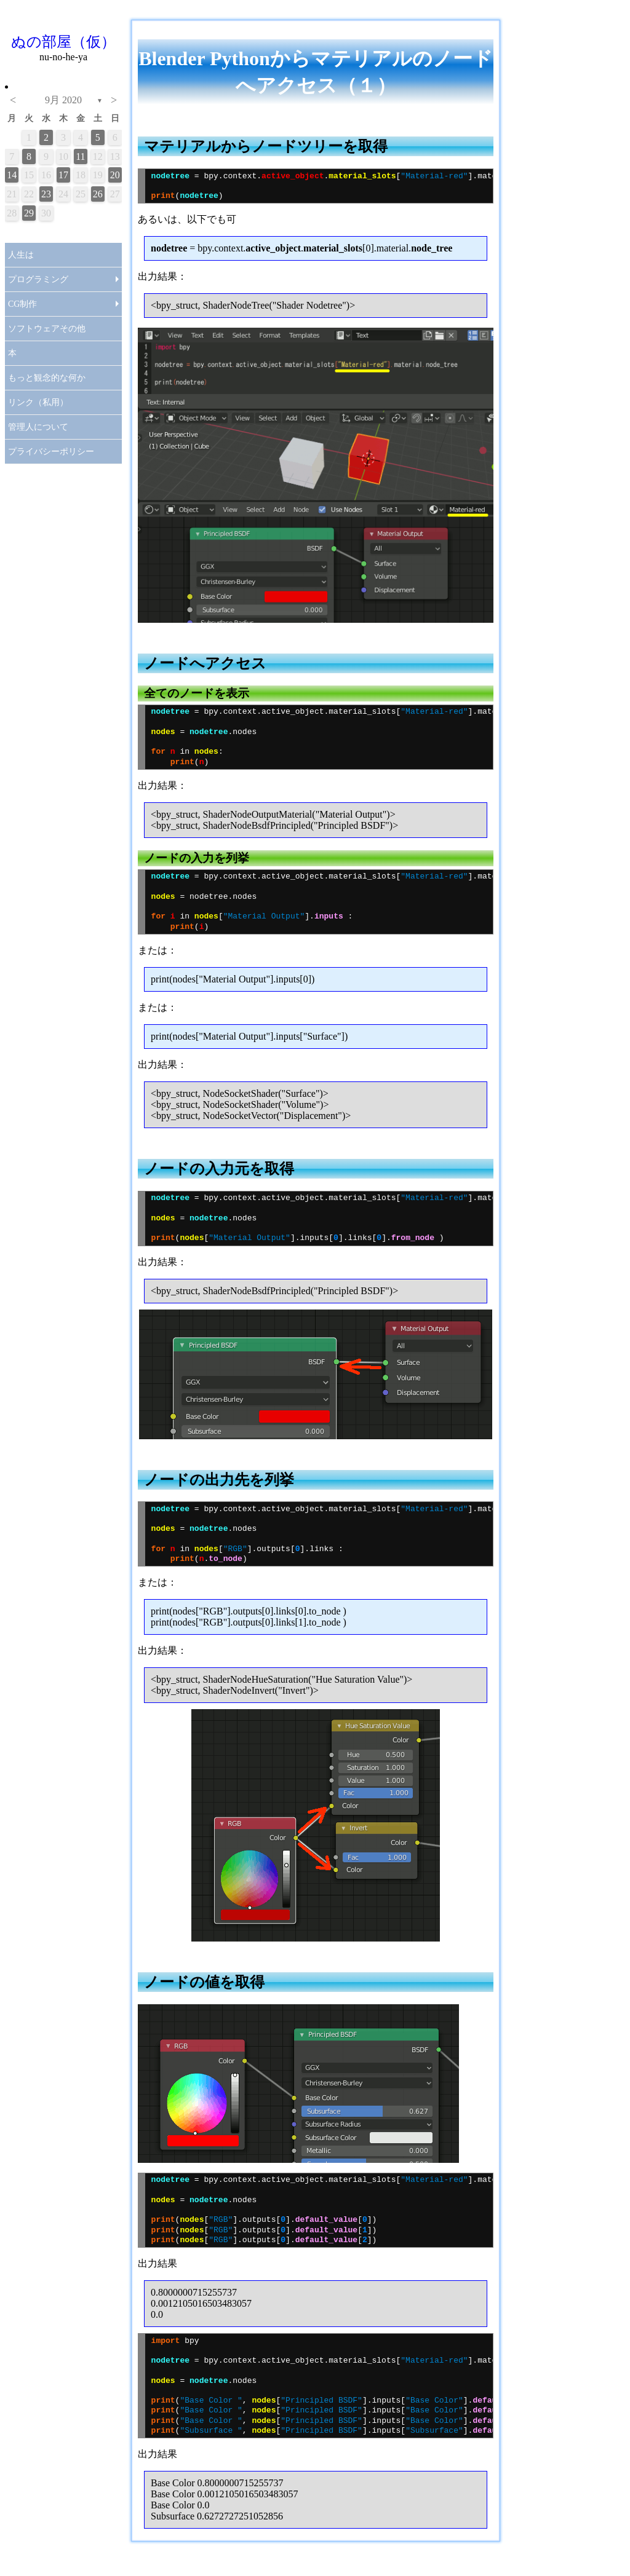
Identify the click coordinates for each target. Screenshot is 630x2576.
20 (115, 175)
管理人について (38, 427)
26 (98, 194)
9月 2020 (63, 100)
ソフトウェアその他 (47, 328)
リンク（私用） (38, 402)
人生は (21, 254)
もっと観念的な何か (47, 377)
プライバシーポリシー (51, 451)
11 (80, 156)
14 (12, 175)
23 (46, 194)
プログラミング (38, 279)
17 (63, 175)
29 (29, 213)
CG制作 (22, 304)
